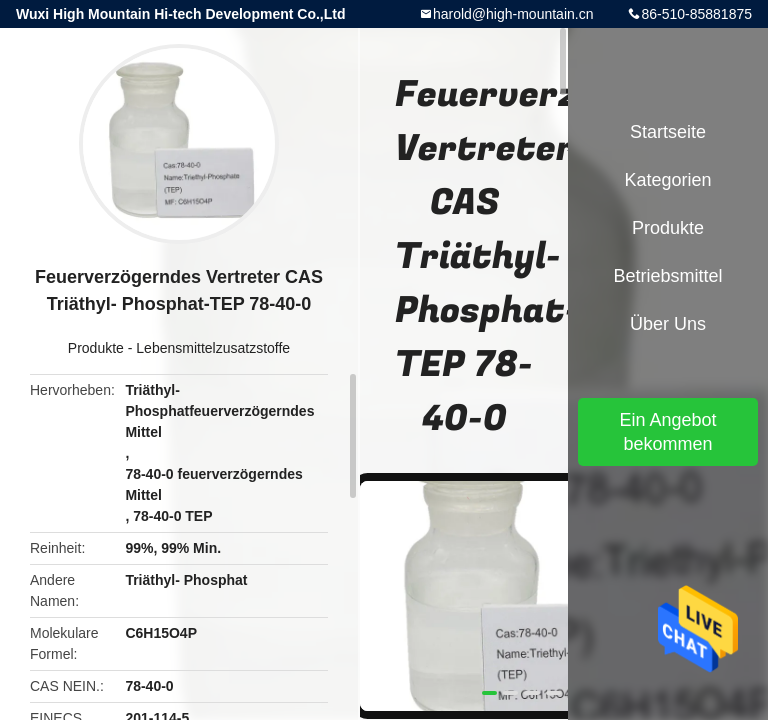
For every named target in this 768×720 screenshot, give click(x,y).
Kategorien (667, 180)
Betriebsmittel (667, 276)
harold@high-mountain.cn (513, 14)
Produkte (96, 348)
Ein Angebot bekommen (667, 432)
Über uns (668, 324)
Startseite (668, 132)
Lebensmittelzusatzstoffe (213, 348)
